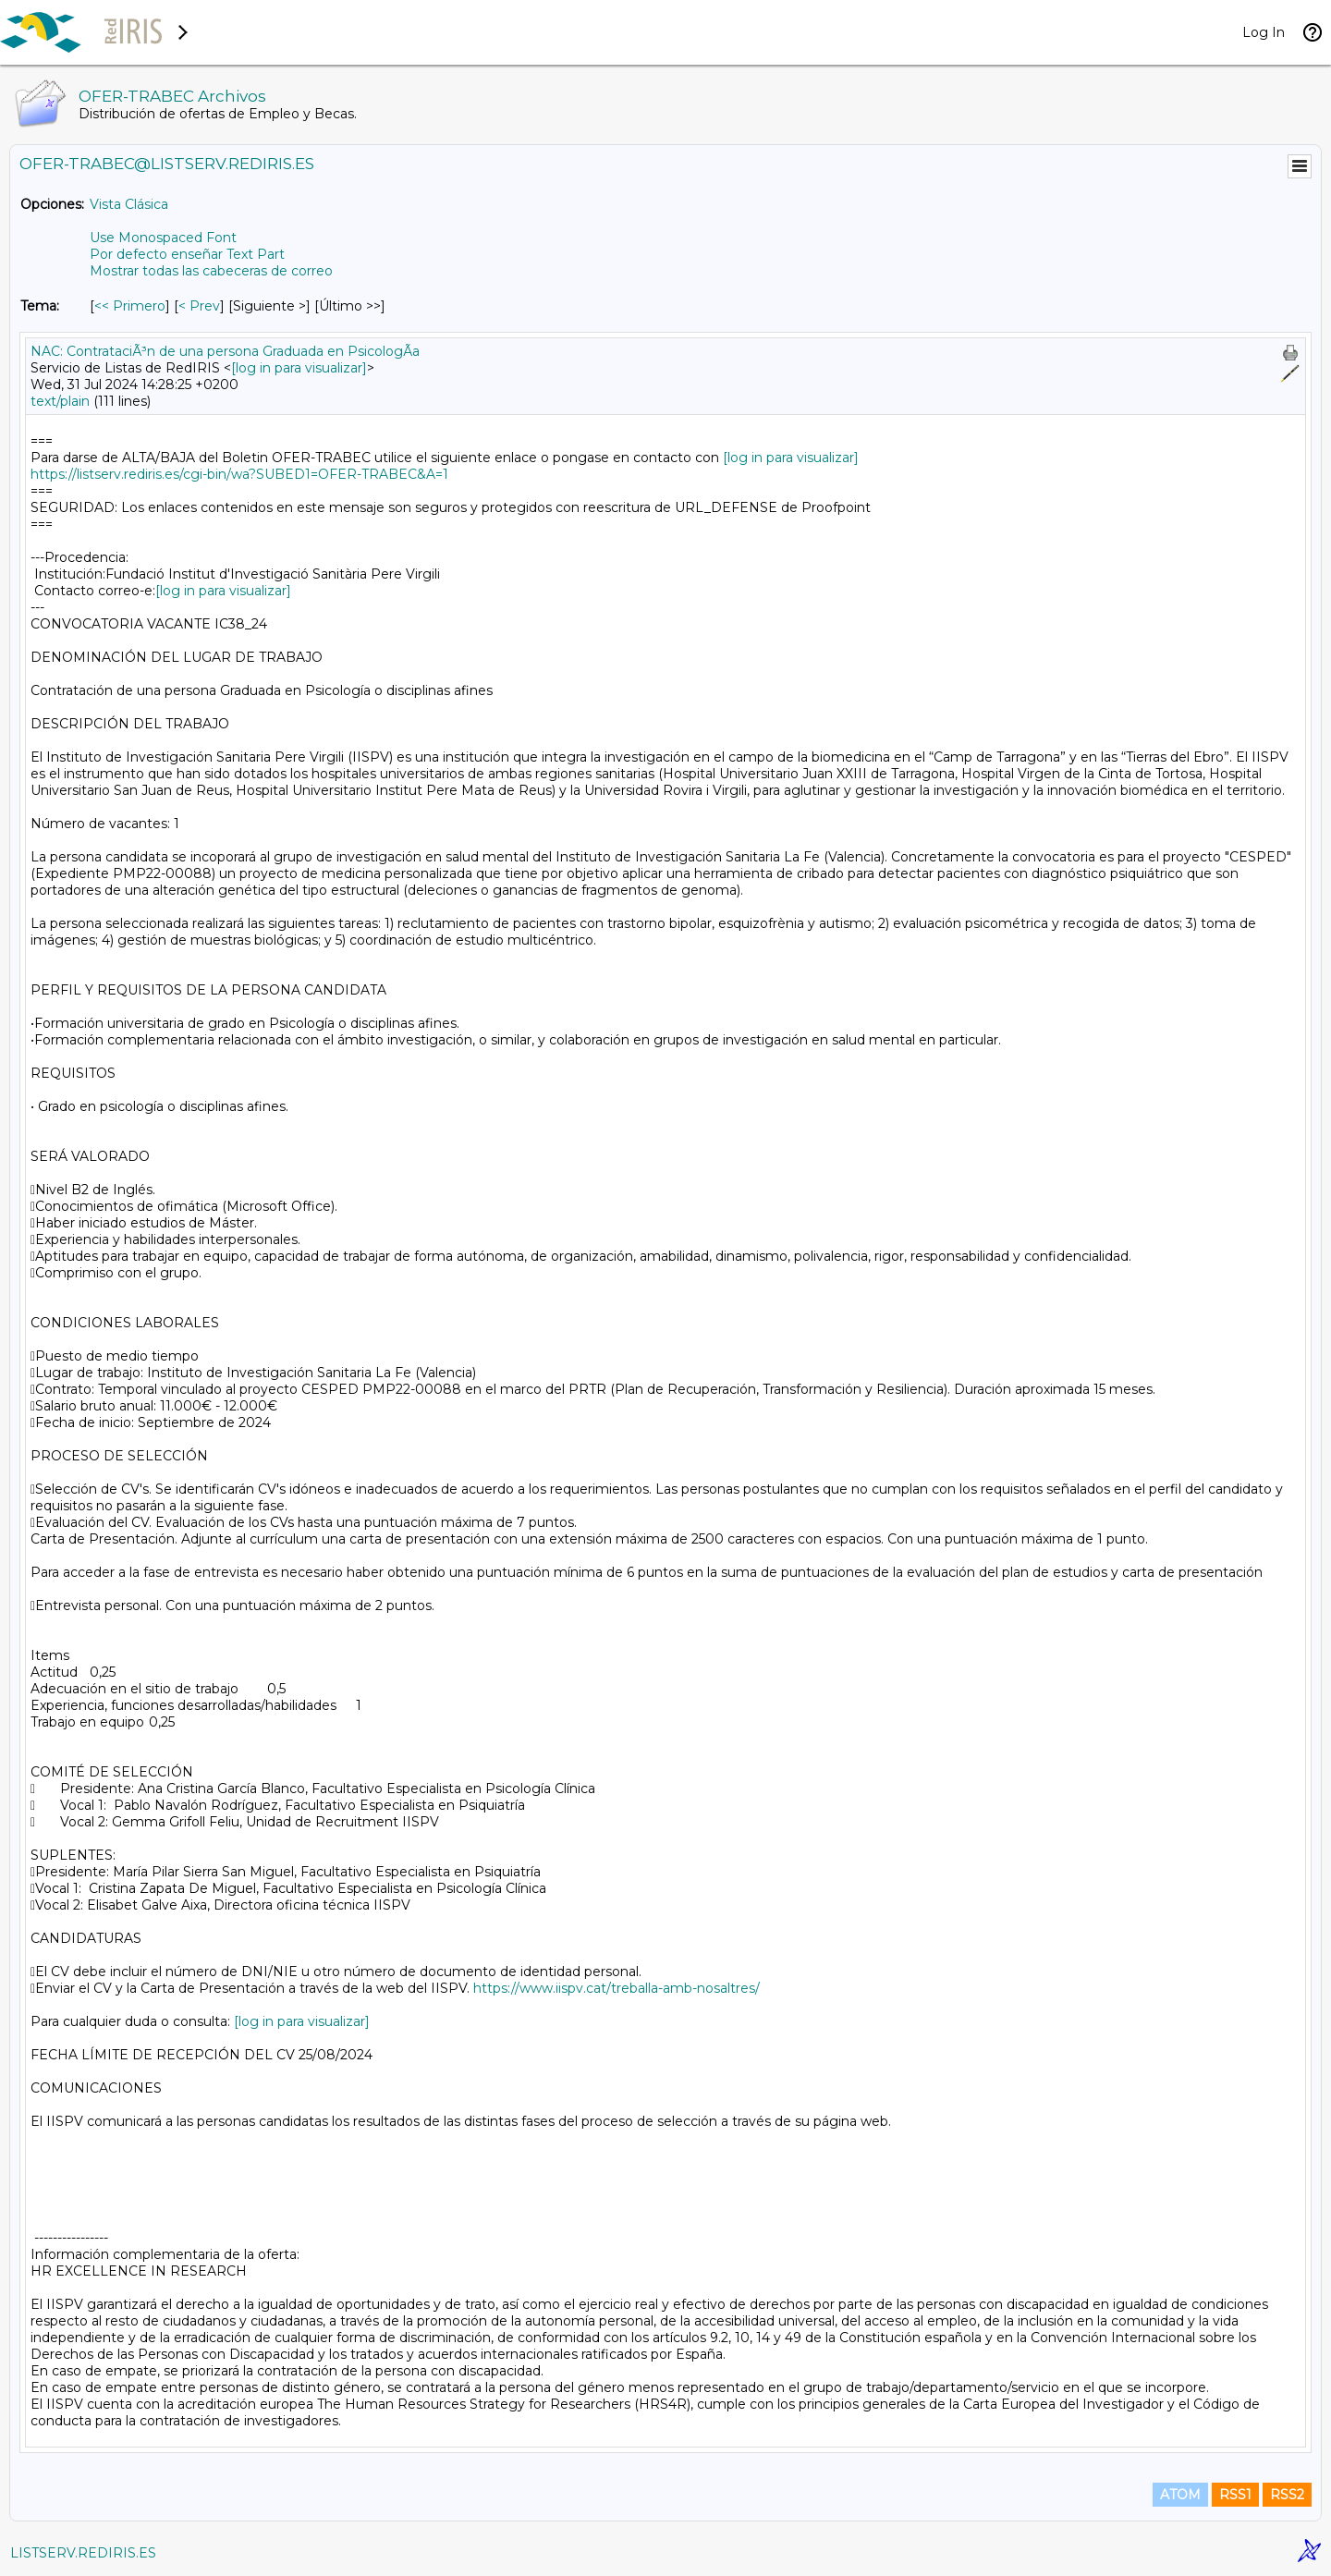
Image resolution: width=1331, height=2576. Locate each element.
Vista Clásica (129, 204)
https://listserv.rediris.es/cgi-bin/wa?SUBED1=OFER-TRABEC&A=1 (239, 474)
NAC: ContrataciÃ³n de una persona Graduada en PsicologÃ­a (225, 351)
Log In (1263, 32)
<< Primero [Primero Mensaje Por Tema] (129, 306)
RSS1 (1235, 2494)
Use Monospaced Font (163, 237)
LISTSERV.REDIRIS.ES (83, 2553)
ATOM (1180, 2494)
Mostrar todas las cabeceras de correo (211, 270)
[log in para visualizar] (299, 368)
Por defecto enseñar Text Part (187, 254)
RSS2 (1287, 2494)
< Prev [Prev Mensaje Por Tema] (199, 306)
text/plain (60, 401)
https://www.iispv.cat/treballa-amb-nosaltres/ (616, 1988)
